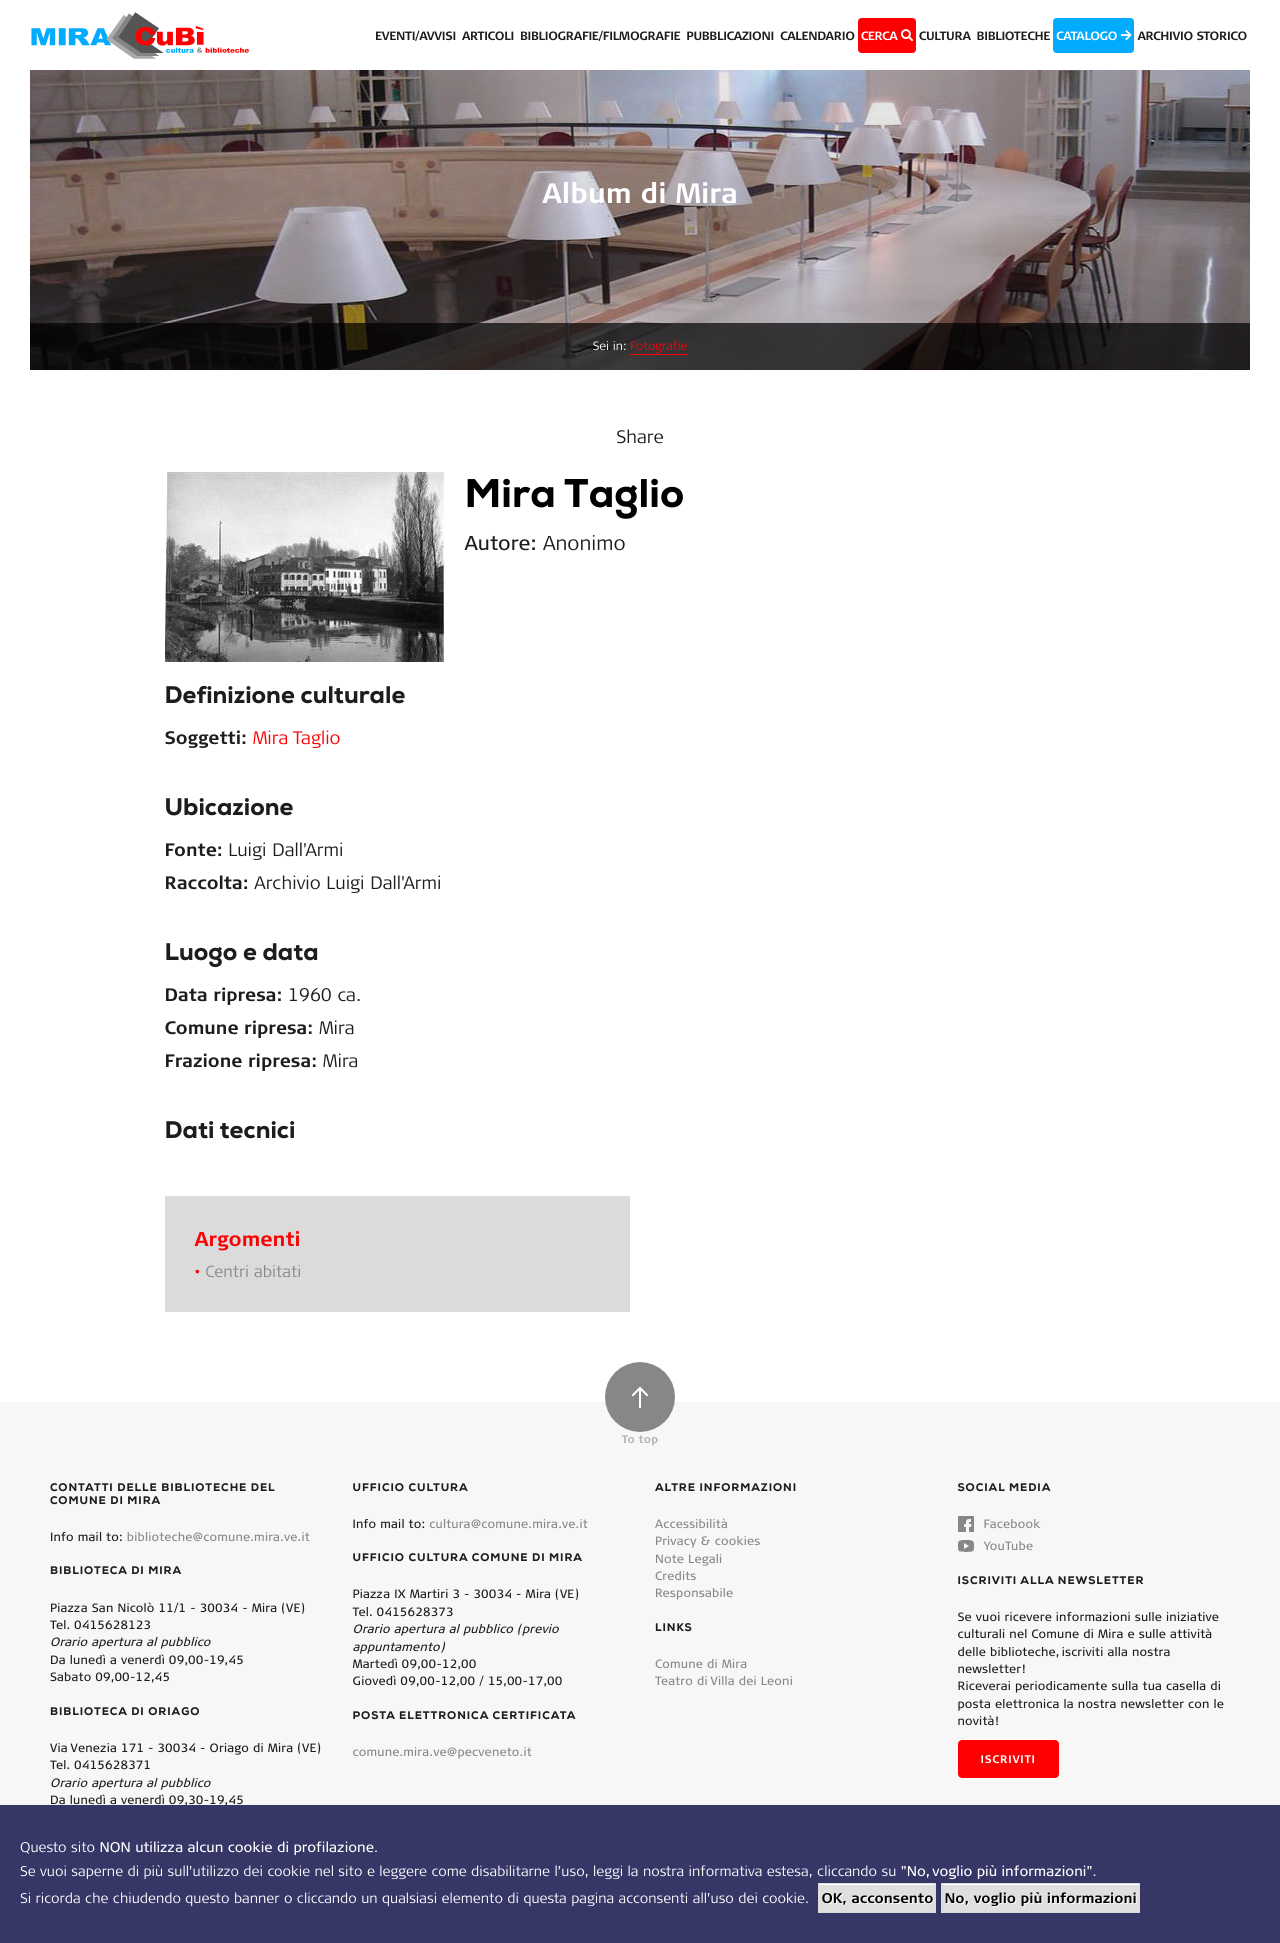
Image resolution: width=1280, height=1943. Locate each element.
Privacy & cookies (707, 1540)
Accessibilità (691, 1523)
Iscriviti (1008, 1759)
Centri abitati (253, 1271)
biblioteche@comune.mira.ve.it (218, 1536)
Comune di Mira (701, 1663)
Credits (676, 1575)
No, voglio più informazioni (1040, 1898)
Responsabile (694, 1592)
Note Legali (688, 1558)
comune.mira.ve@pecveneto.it (442, 1751)
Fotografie (658, 346)
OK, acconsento (877, 1898)
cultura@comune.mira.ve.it (508, 1523)
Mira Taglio (297, 737)
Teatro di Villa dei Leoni (724, 1680)
